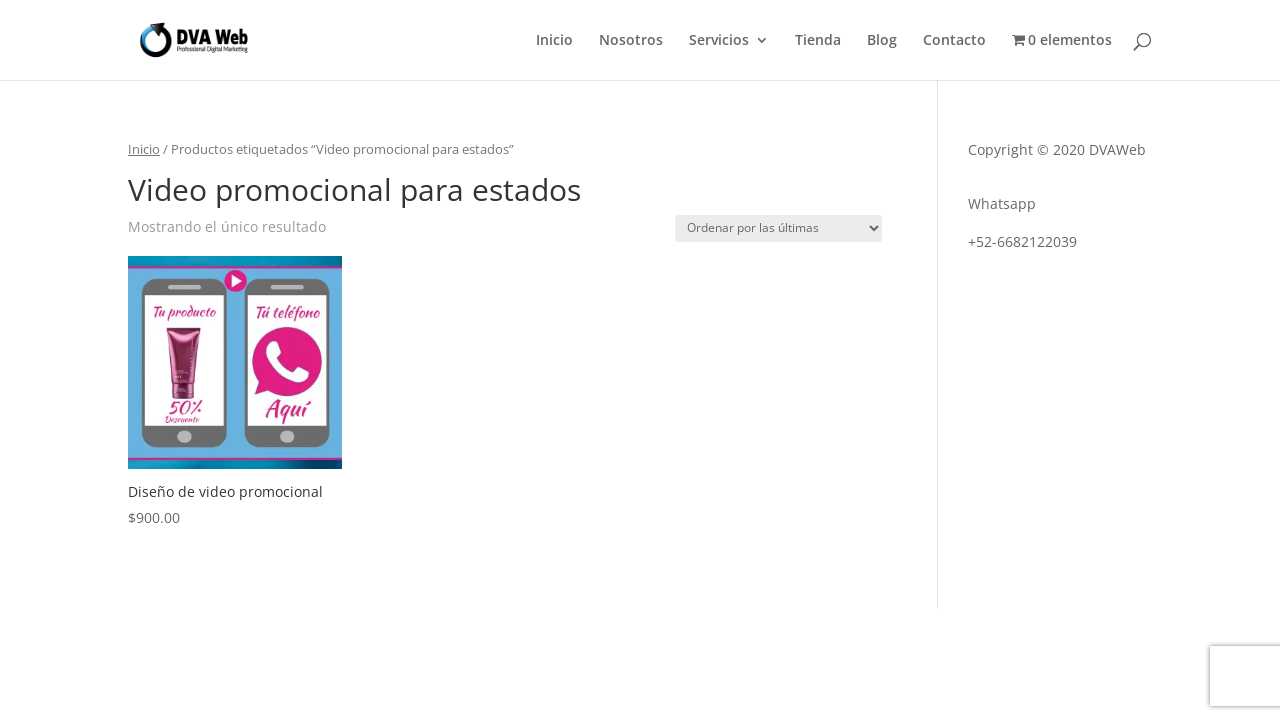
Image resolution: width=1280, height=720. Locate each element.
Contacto (954, 41)
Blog (882, 41)
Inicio (554, 41)
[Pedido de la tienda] (778, 228)
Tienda (818, 41)
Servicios (719, 41)
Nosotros (631, 41)
